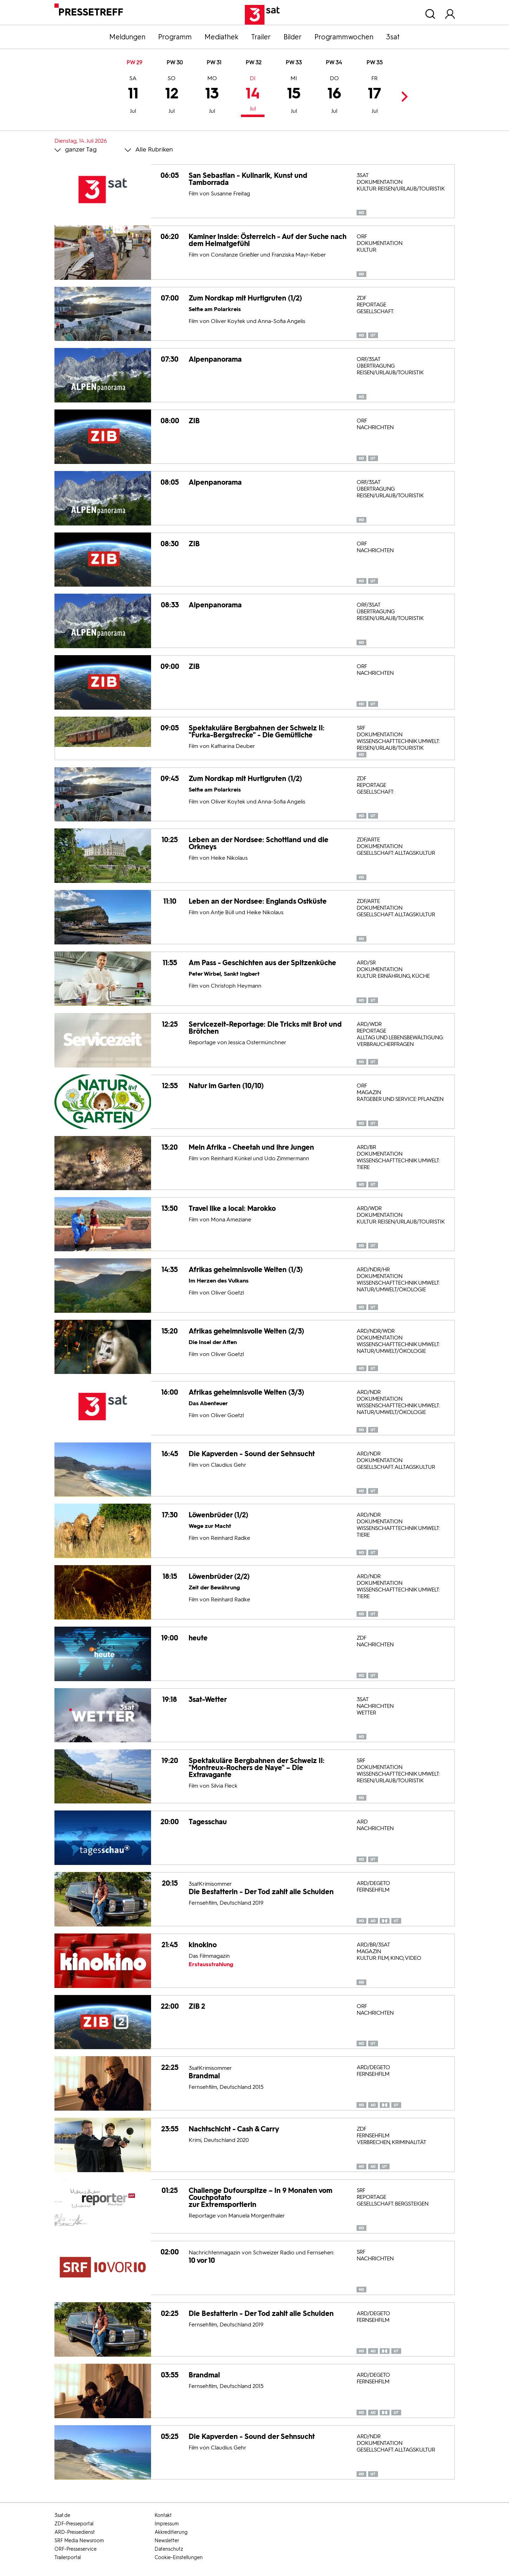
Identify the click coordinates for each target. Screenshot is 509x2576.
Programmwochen (343, 37)
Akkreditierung (171, 2532)
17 (374, 95)
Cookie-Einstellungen (179, 2558)
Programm (175, 37)
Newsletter (167, 2541)
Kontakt (163, 2515)
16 (334, 95)
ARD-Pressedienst (74, 2532)
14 (253, 94)
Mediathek (221, 37)
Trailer (261, 37)
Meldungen (127, 37)
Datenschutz (169, 2549)
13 (212, 95)
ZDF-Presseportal (73, 2524)
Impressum (167, 2524)
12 (172, 95)
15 (293, 95)
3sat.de (62, 2515)
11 (133, 95)
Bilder (292, 37)
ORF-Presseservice (75, 2549)
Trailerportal (67, 2558)
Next (403, 96)
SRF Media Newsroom (79, 2541)
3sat (393, 37)
